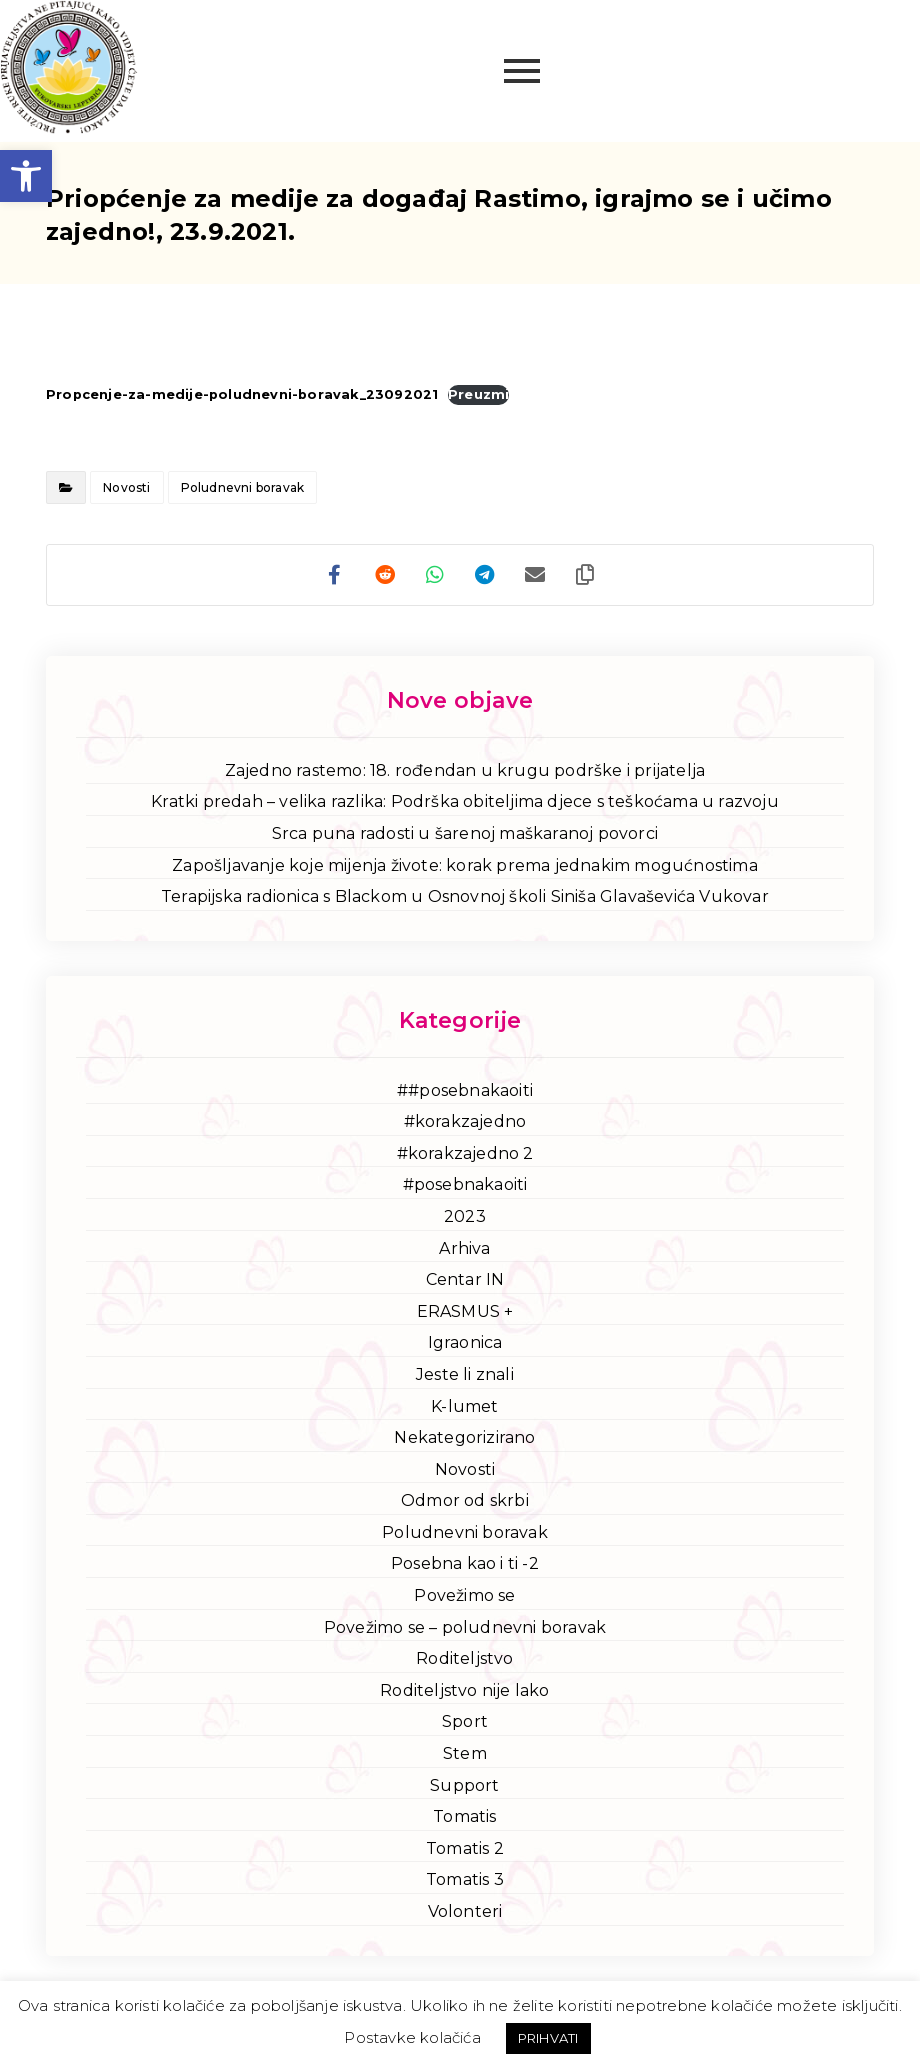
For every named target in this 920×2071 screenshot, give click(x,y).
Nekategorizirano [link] (464, 1437)
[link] (26, 176)
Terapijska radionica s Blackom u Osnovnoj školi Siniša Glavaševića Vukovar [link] (465, 896)
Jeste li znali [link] (465, 1374)
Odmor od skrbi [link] (465, 1500)
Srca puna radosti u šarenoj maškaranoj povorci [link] (465, 833)
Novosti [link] (126, 487)
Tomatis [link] (464, 1816)
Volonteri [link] (465, 1911)
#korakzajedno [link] (465, 1121)
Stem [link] (465, 1753)
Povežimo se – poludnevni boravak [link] (465, 1627)
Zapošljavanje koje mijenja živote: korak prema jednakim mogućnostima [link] (465, 865)
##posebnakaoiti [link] (465, 1090)
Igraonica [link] (465, 1342)
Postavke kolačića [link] (412, 2037)
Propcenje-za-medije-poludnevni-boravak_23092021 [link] (242, 394)
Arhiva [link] (464, 1248)
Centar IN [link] (465, 1279)
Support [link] (464, 1785)
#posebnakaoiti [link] (465, 1184)
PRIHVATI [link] (548, 2038)
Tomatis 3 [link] (465, 1879)
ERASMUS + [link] (465, 1311)
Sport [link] (465, 1721)
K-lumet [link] (464, 1406)
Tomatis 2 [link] (465, 1848)
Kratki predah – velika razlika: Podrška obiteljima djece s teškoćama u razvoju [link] (465, 801)
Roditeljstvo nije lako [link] (464, 1690)
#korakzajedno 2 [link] (465, 1153)
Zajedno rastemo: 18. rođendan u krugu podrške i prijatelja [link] (465, 770)
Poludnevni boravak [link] (243, 487)
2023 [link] (465, 1216)
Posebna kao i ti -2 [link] (465, 1563)
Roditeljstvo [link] (464, 1658)
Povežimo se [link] (464, 1595)
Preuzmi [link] (478, 394)
